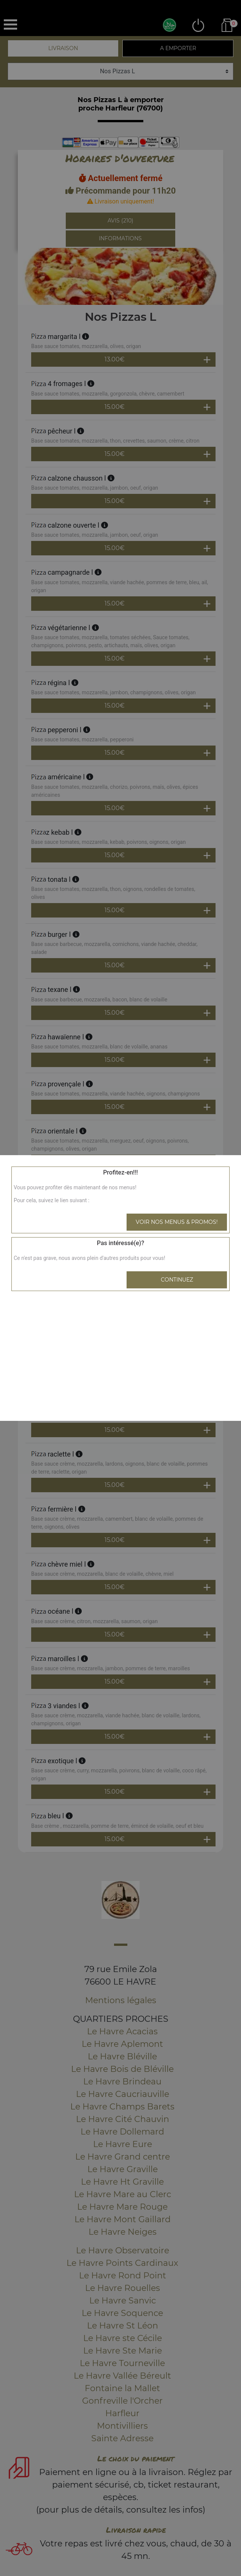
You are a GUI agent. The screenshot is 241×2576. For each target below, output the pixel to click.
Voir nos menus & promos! (177, 1222)
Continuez (177, 1279)
